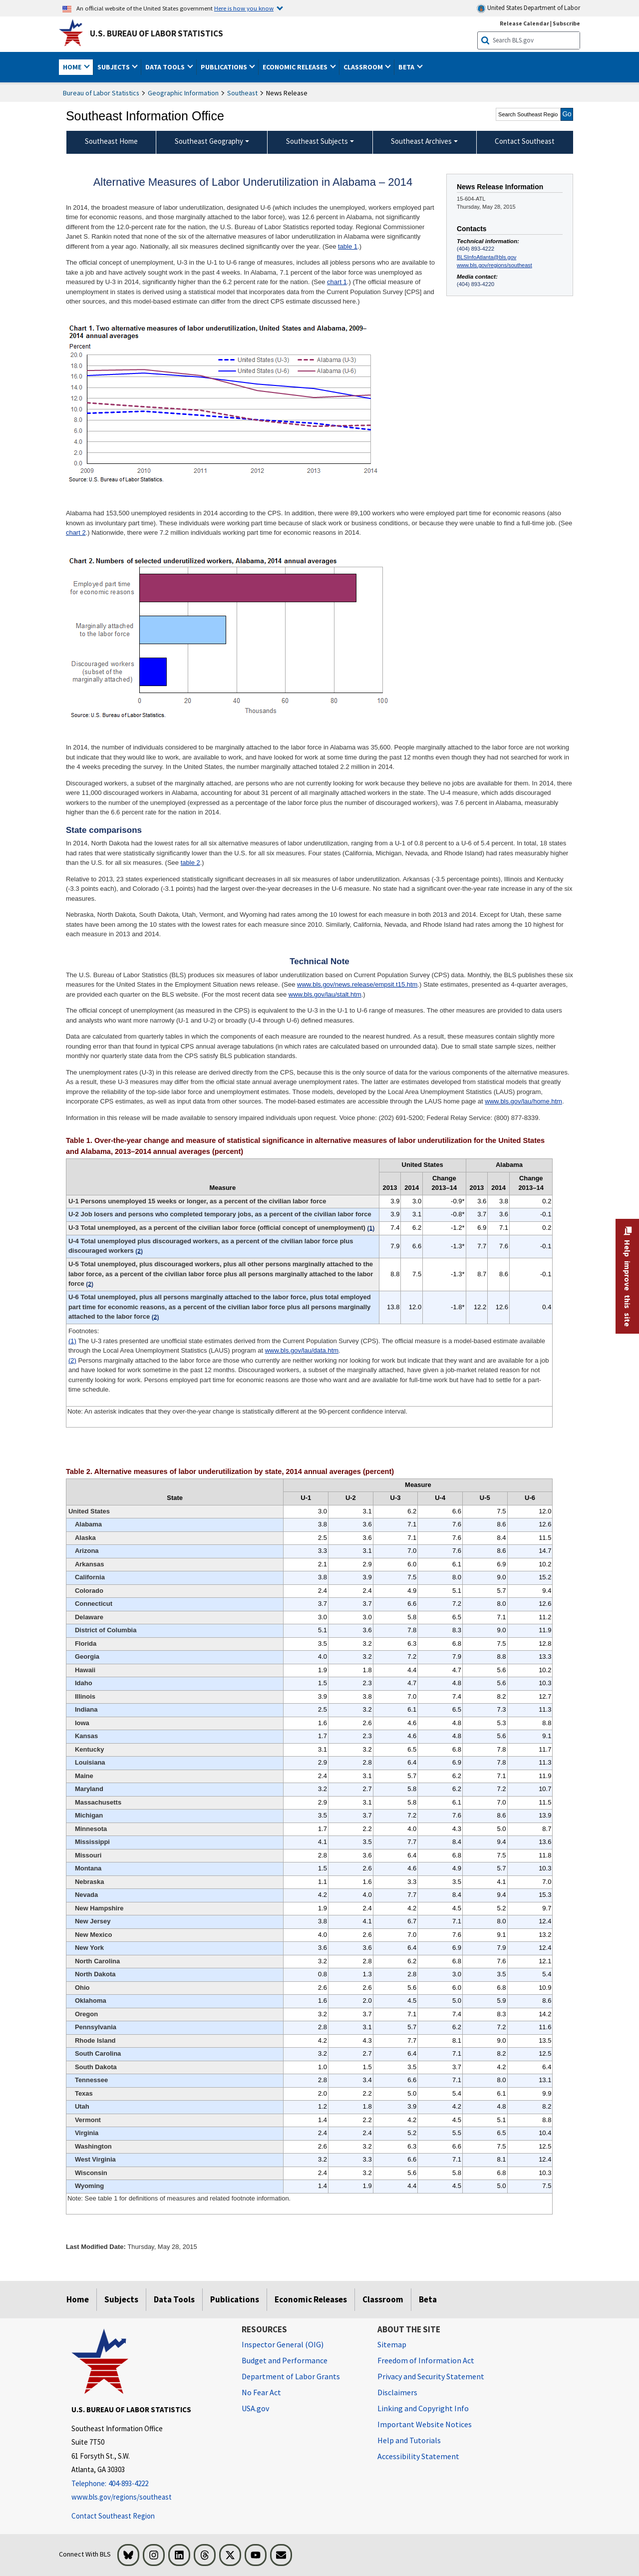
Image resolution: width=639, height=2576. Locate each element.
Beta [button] (407, 66)
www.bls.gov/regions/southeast (494, 265)
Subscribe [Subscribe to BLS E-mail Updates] (566, 23)
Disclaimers (397, 2392)
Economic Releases (311, 2299)
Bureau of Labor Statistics (101, 92)
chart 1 (337, 282)
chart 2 (76, 532)
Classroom (382, 2299)
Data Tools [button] (165, 66)
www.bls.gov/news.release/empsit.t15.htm (357, 984)
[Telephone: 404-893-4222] (149, 2484)
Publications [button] (225, 66)
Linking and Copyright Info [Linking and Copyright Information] (423, 2408)
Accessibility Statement (418, 2456)
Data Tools (174, 2299)
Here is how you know (244, 8)
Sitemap (391, 2344)
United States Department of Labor (528, 8)
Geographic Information (183, 92)
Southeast (242, 92)
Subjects (121, 2299)
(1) (72, 1341)
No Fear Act (261, 2392)
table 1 (347, 246)
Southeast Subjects (317, 141)
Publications (234, 2299)
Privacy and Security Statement (430, 2376)
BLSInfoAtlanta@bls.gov (486, 257)
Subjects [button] (114, 66)
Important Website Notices (424, 2424)
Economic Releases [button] (296, 66)
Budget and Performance (284, 2360)
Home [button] (73, 66)
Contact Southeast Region (113, 2516)
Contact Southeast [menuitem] (525, 141)
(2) (72, 1360)
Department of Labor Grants (291, 2376)
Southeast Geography (209, 141)
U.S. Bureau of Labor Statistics (156, 33)
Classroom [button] (363, 66)
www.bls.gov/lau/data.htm (301, 1350)
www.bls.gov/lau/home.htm (523, 1101)
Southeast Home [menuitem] (111, 141)
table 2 (190, 862)
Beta (428, 2299)
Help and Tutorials (409, 2440)
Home (77, 2299)
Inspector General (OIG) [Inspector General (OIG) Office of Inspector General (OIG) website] (282, 2344)
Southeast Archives (421, 141)
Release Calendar (524, 23)
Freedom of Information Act (425, 2360)
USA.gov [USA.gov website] (255, 2408)
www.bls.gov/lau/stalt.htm (325, 994)
